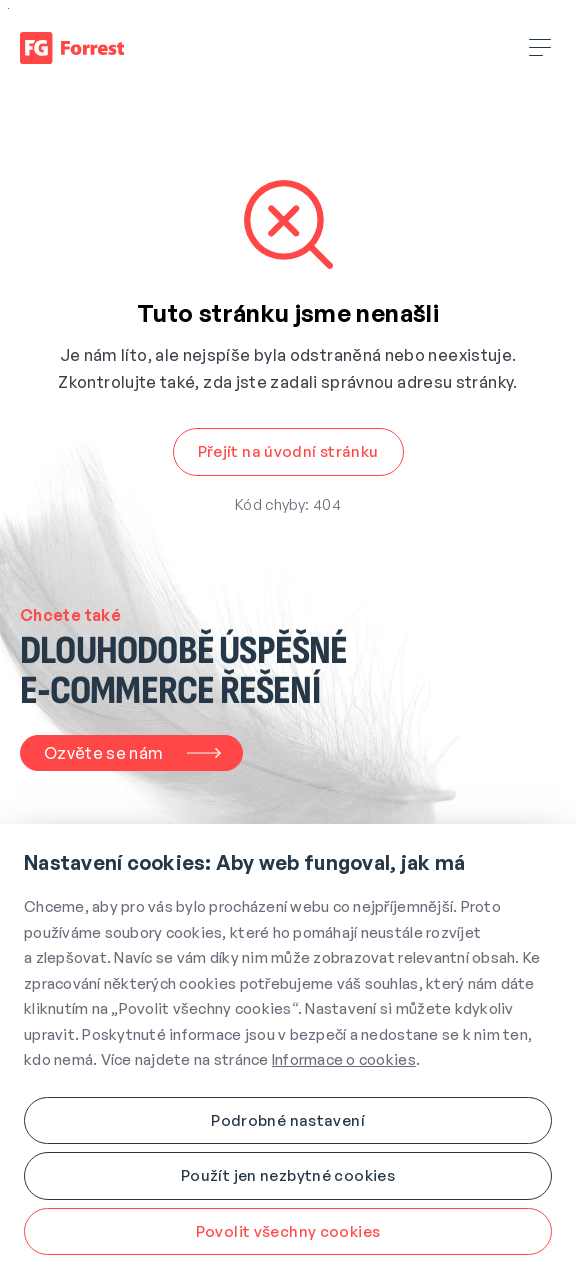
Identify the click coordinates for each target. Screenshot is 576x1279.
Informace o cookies (344, 1059)
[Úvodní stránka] (72, 48)
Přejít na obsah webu (8, 8)
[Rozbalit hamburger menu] (541, 48)
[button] (288, 452)
